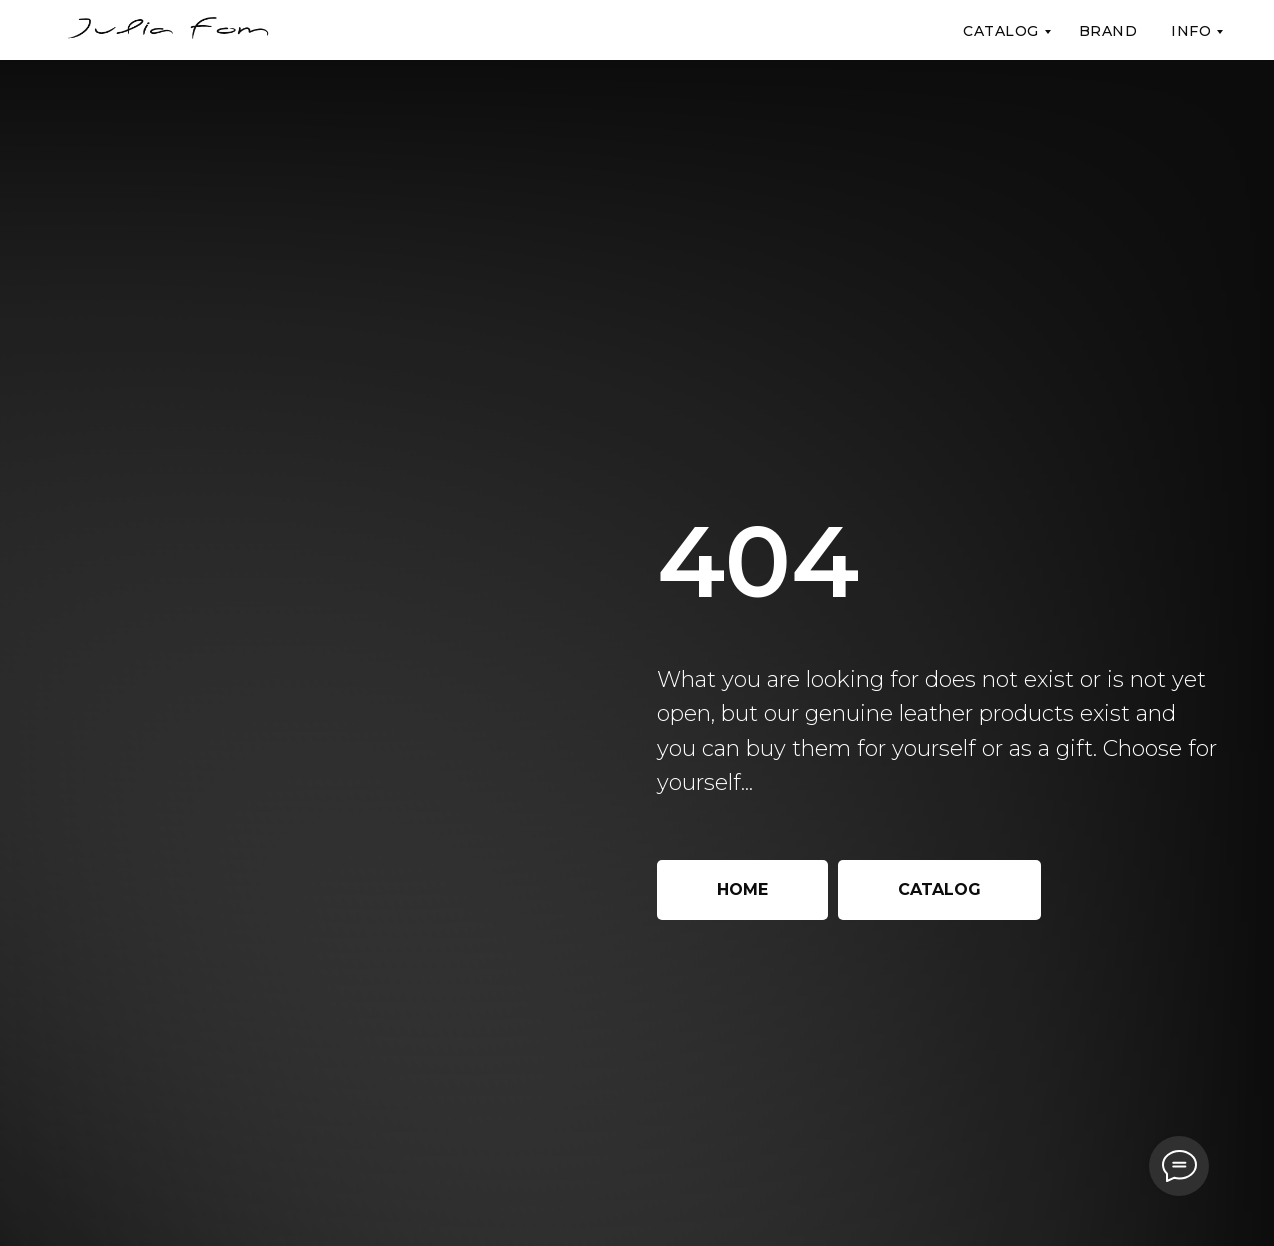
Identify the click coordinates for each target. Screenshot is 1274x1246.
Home (742, 889)
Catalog (1001, 31)
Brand (1108, 31)
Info (1191, 31)
